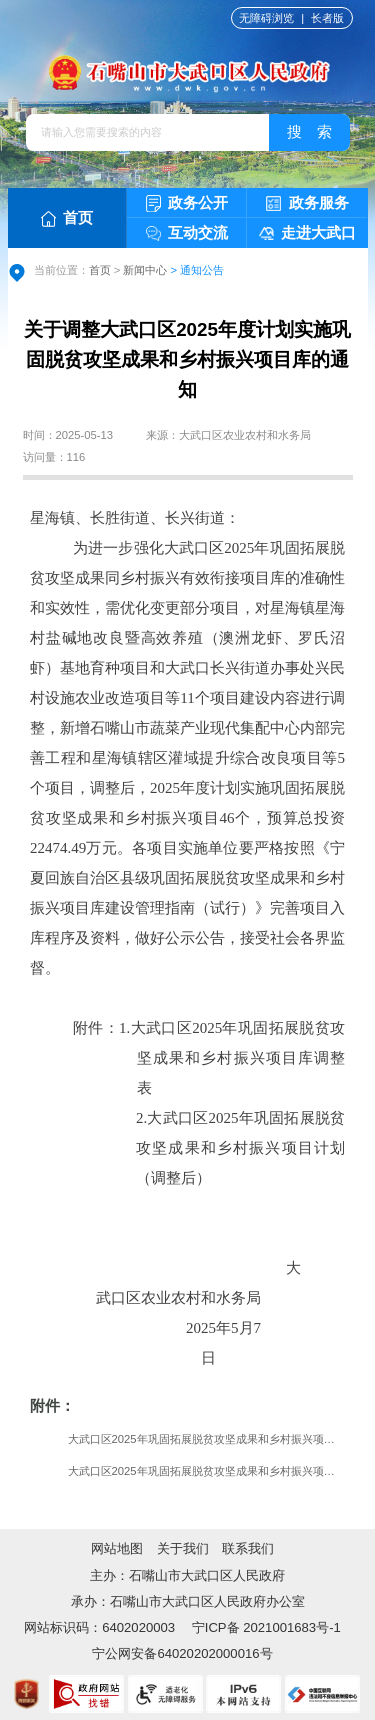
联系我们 (248, 1548)
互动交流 (187, 233)
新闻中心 (145, 270)
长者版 (327, 18)
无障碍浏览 (266, 18)
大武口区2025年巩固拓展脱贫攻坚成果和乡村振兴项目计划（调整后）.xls (207, 1471)
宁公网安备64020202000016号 (182, 1653)
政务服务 (307, 203)
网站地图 (117, 1548)
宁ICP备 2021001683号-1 (264, 1627)
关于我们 (183, 1548)
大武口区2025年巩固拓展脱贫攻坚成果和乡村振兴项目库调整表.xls (207, 1439)
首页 (67, 218)
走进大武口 (308, 232)
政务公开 (187, 203)
